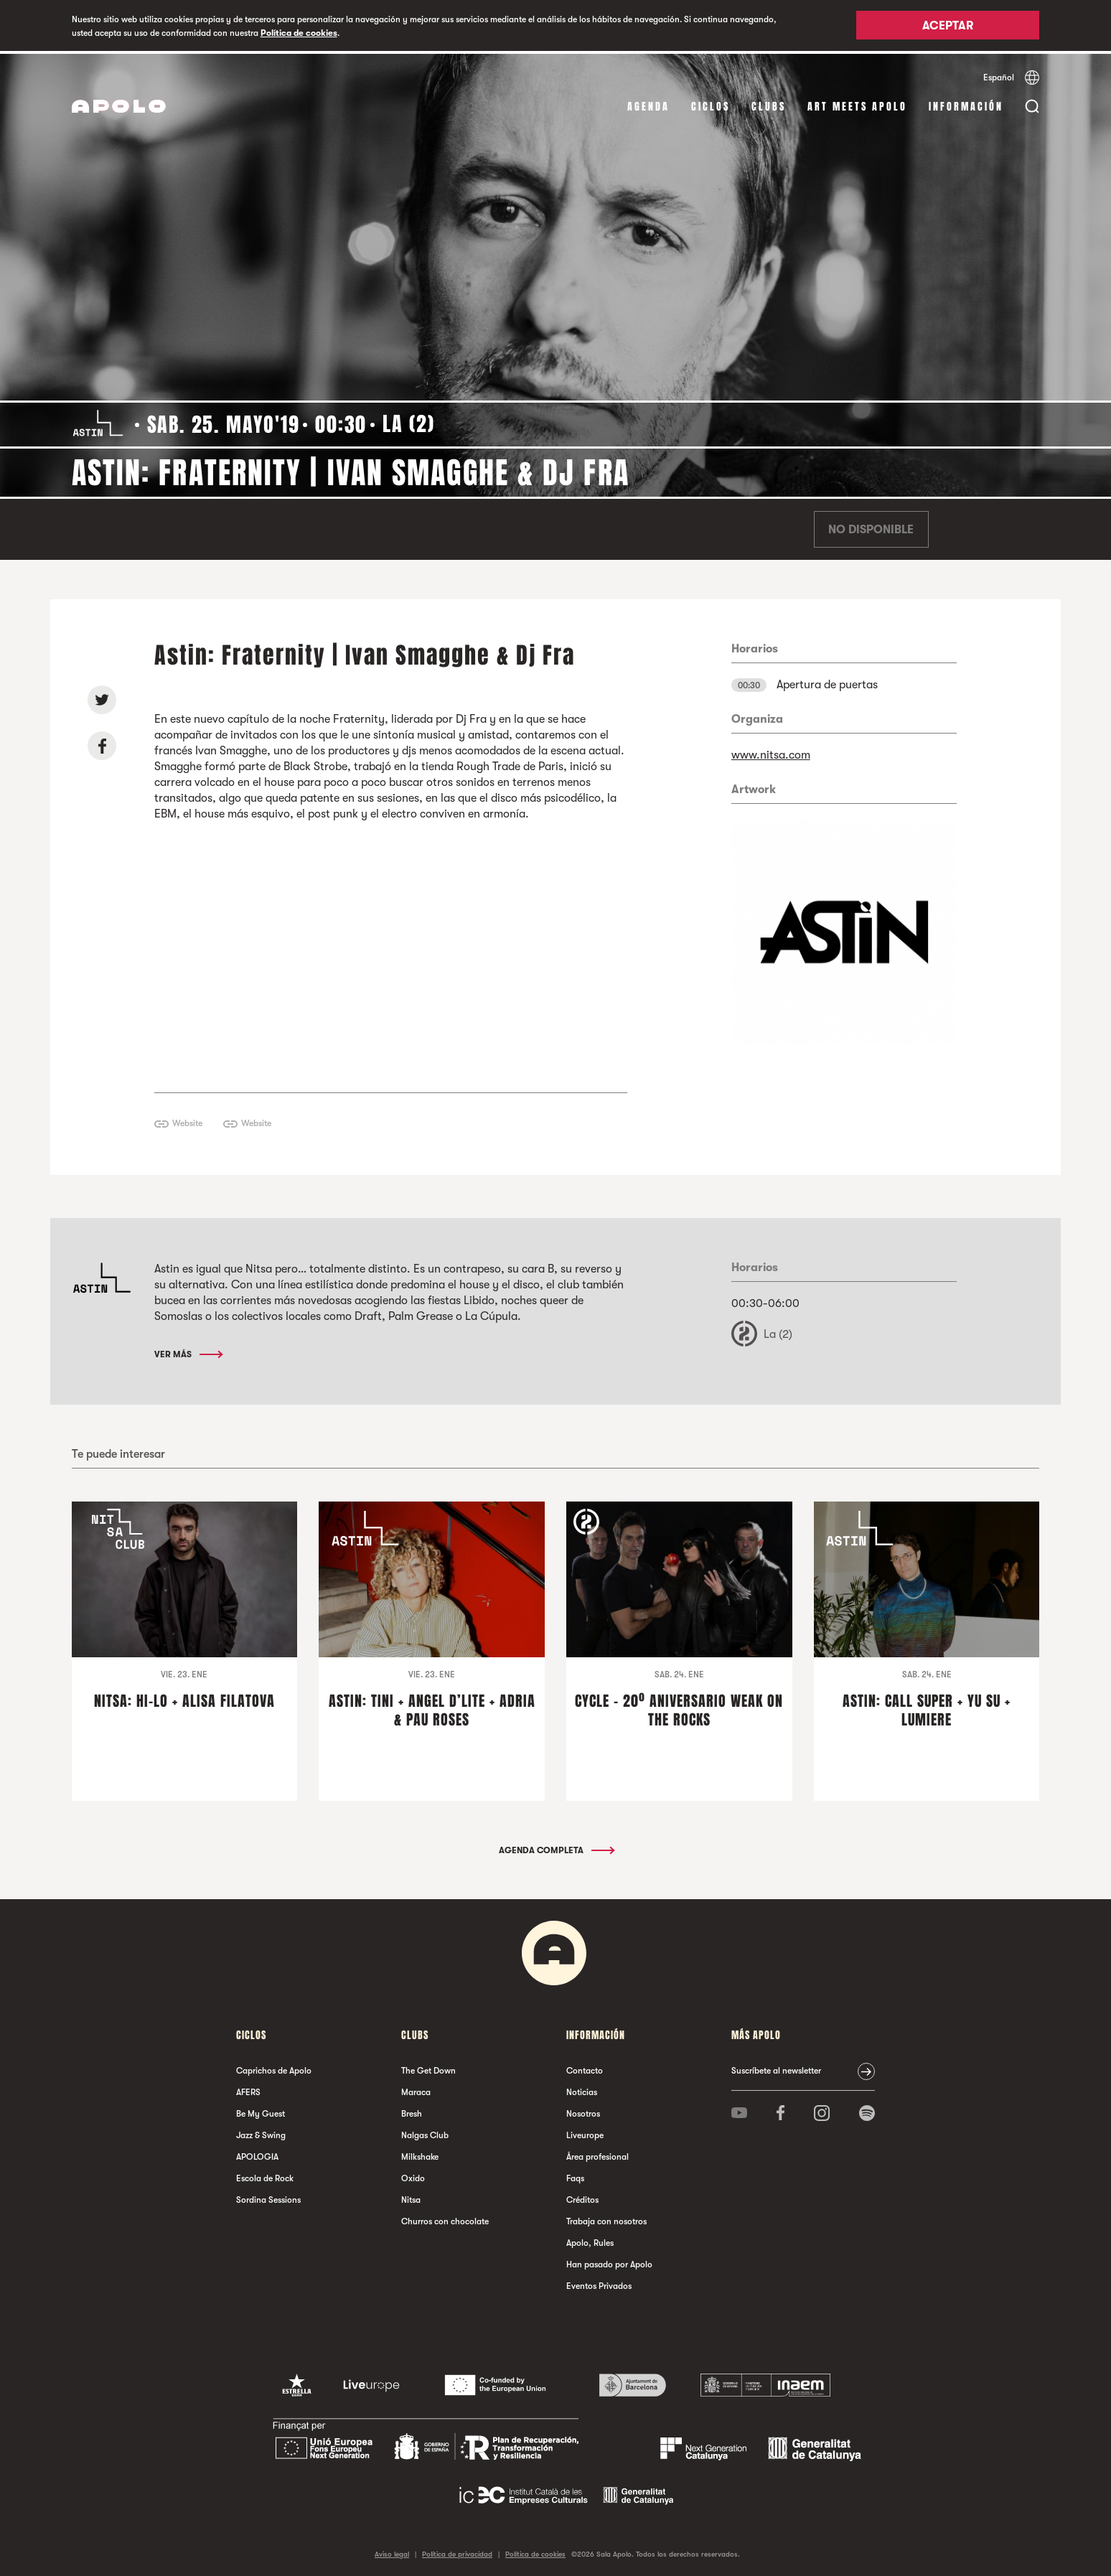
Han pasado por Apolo (609, 2261)
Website (187, 1120)
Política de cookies (299, 33)
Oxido (413, 2175)
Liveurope (585, 2132)
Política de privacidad (457, 2550)
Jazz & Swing (261, 2132)
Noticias (581, 2089)
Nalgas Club (425, 2132)
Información (966, 103)
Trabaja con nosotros (606, 2218)
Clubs (768, 103)
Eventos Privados (599, 2282)
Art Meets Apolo (857, 103)
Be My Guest (260, 2110)
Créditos (582, 2196)
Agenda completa (556, 1847)
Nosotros (583, 2110)
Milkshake (420, 2153)
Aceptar (947, 26)
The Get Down (428, 2067)
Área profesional (597, 2153)
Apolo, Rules (590, 2239)
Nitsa (411, 2196)
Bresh (411, 2110)
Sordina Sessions (268, 2196)
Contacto (584, 2067)
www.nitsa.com (770, 752)
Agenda (648, 103)
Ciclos (710, 103)
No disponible (871, 526)
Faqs (575, 2175)
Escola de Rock (265, 2175)
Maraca (416, 2089)
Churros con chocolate (445, 2218)
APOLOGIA (257, 2153)
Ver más (187, 1351)
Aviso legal (392, 2550)
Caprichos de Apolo (273, 2067)
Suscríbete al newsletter (776, 2067)
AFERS (248, 2089)
